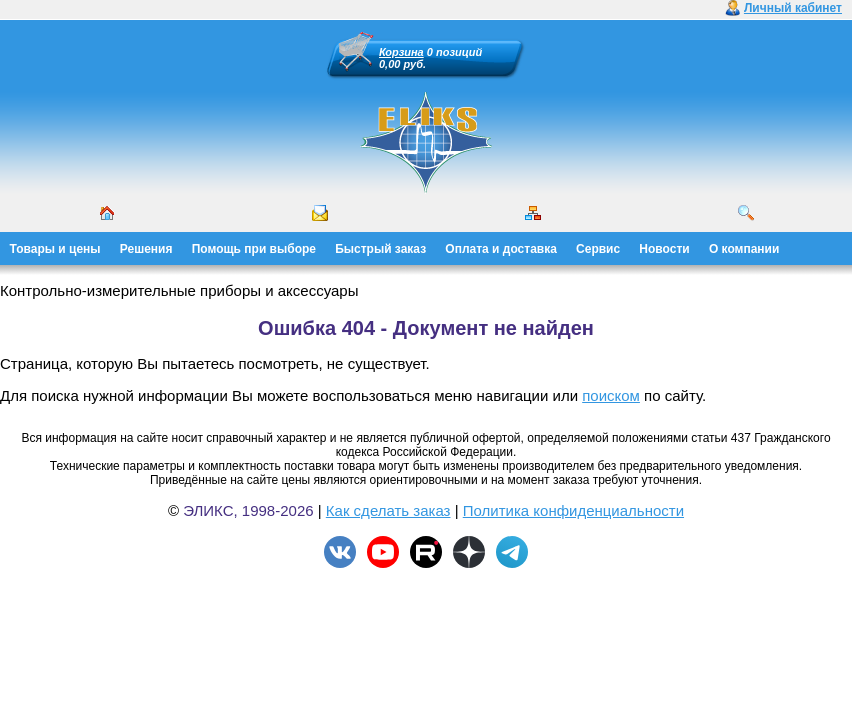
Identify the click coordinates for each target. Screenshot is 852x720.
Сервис (598, 249)
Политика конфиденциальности (573, 510)
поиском (611, 395)
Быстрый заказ (380, 249)
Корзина (401, 52)
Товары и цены (55, 249)
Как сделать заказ (388, 510)
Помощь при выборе (254, 249)
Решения (146, 249)
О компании (744, 249)
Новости (664, 249)
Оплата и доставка (501, 249)
